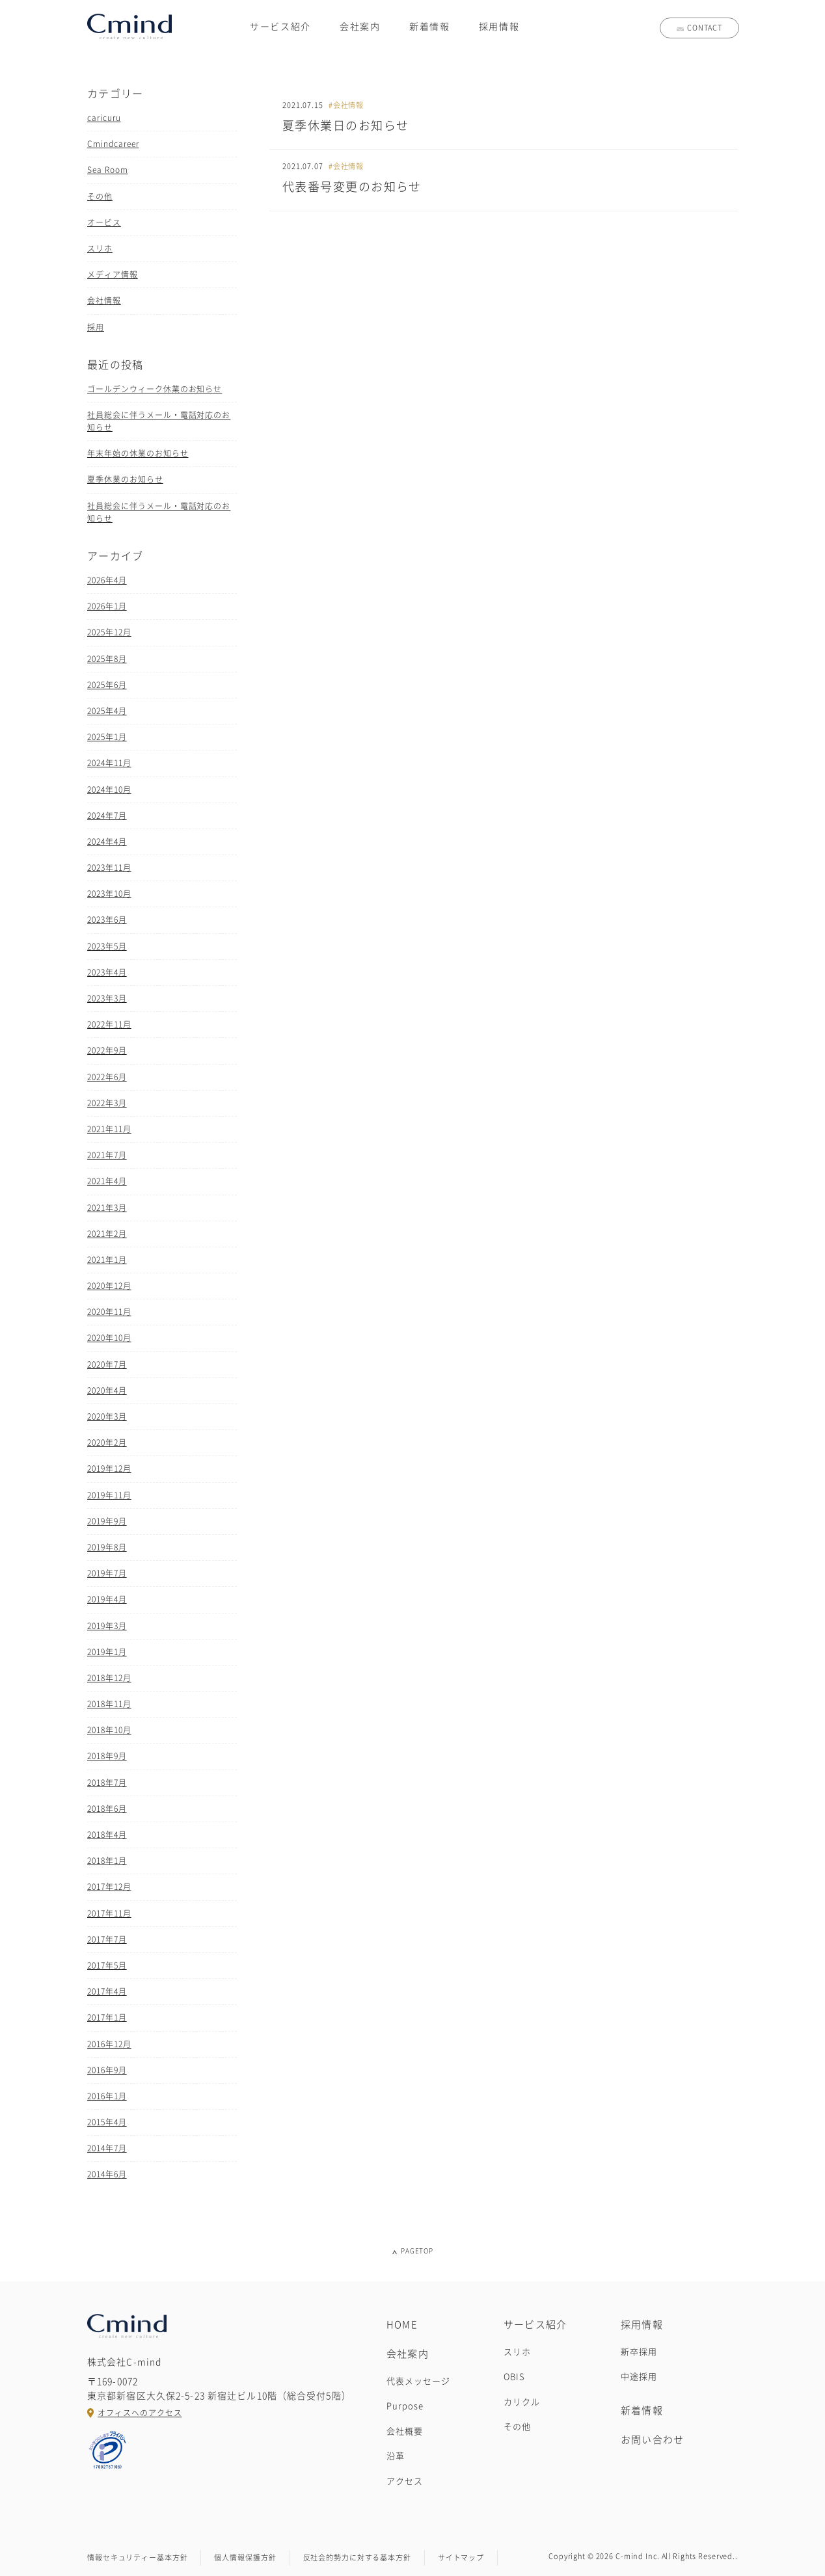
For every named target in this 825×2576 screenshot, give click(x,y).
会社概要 (404, 2431)
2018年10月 (109, 1730)
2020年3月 (107, 1416)
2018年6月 (107, 1808)
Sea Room (107, 170)
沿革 (395, 2456)
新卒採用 (639, 2352)
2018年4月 (107, 1835)
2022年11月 (109, 1024)
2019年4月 (107, 1599)
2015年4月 (107, 2122)
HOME (402, 2325)
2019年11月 (109, 1495)
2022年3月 (107, 1103)
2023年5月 (107, 946)
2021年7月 (107, 1155)
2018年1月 (107, 1861)
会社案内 (360, 26)
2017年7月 (107, 1939)
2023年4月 (107, 972)
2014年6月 (107, 2174)
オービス (104, 222)
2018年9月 (107, 1756)
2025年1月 (107, 737)
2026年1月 (107, 606)
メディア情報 (112, 274)
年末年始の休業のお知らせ (138, 453)
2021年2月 (107, 1234)
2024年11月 (109, 763)
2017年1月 (107, 2017)
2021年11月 (109, 1129)
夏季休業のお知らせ (125, 479)
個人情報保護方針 (245, 2557)
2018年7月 (107, 1782)
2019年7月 (107, 1573)
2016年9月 (107, 2070)
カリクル (522, 2402)
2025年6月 (107, 685)
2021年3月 (107, 1208)
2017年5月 (107, 1965)
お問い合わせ (652, 2440)
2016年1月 (107, 2096)
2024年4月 (107, 841)
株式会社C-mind (129, 26)
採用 (95, 327)
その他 (100, 196)
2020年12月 (109, 1286)
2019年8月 (107, 1547)
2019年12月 (109, 1468)
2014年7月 (107, 2148)
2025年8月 (107, 659)
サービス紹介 (280, 26)
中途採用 (639, 2376)
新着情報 (429, 26)
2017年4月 (107, 1991)
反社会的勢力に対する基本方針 (357, 2557)
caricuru (104, 118)
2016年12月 (109, 2044)
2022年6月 (107, 1077)
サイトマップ (461, 2557)
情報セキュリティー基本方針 (137, 2557)
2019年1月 (107, 1652)
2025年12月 (109, 632)
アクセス (404, 2481)
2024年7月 (107, 815)
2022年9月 (107, 1050)
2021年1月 (107, 1260)
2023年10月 (109, 893)
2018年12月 (109, 1678)
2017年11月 (109, 1913)
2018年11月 (109, 1704)
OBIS (514, 2376)
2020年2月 (107, 1442)
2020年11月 (109, 1312)
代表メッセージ (418, 2381)
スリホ (100, 248)
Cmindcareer (113, 144)
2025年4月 (107, 711)
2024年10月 (109, 789)
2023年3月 (107, 998)
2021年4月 (107, 1181)
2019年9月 (107, 1521)
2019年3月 (107, 1626)
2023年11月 (109, 867)
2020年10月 (109, 1338)
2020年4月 (107, 1390)
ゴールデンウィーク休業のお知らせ (154, 389)
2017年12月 (109, 1887)
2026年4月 (107, 580)
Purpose (405, 2406)
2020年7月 (107, 1364)
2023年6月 (107, 919)
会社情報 (104, 300)
